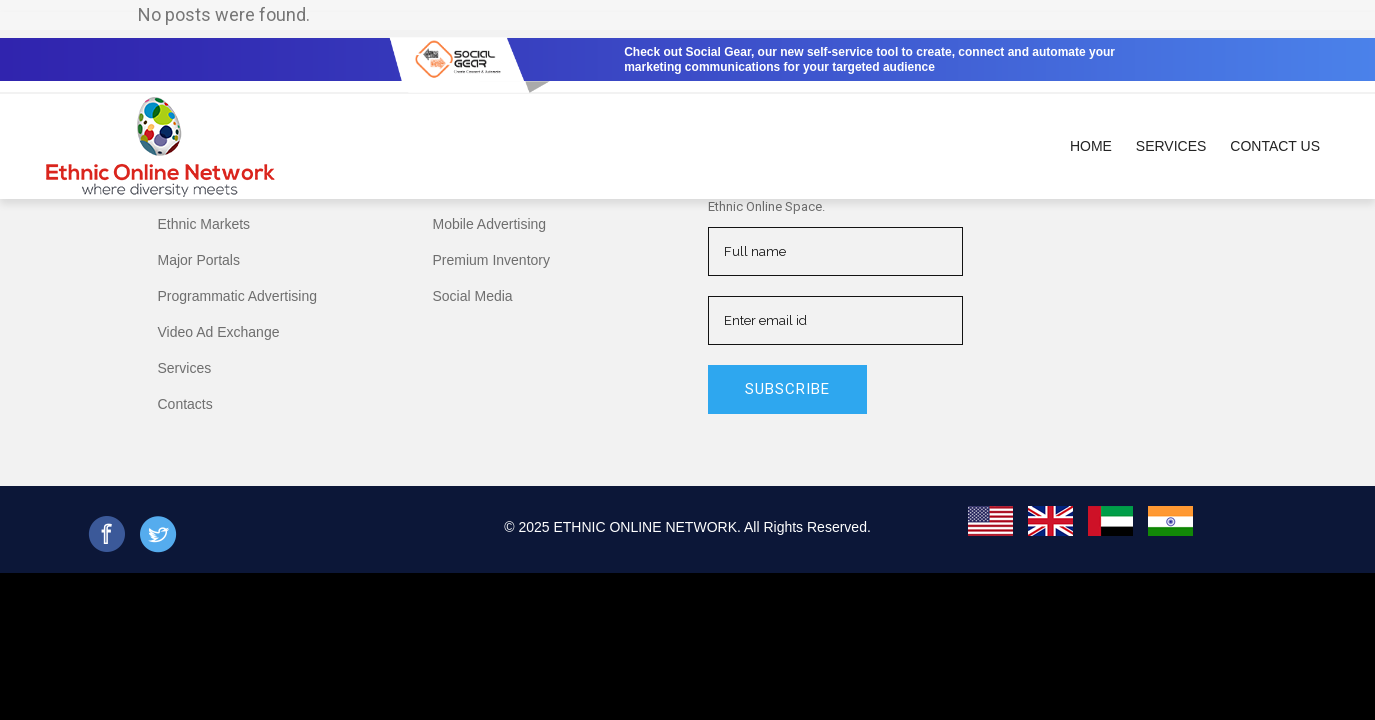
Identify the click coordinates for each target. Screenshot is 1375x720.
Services (185, 368)
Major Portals (199, 260)
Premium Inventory (491, 260)
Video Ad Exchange (219, 332)
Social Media (473, 296)
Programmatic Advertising (238, 296)
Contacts (185, 404)
